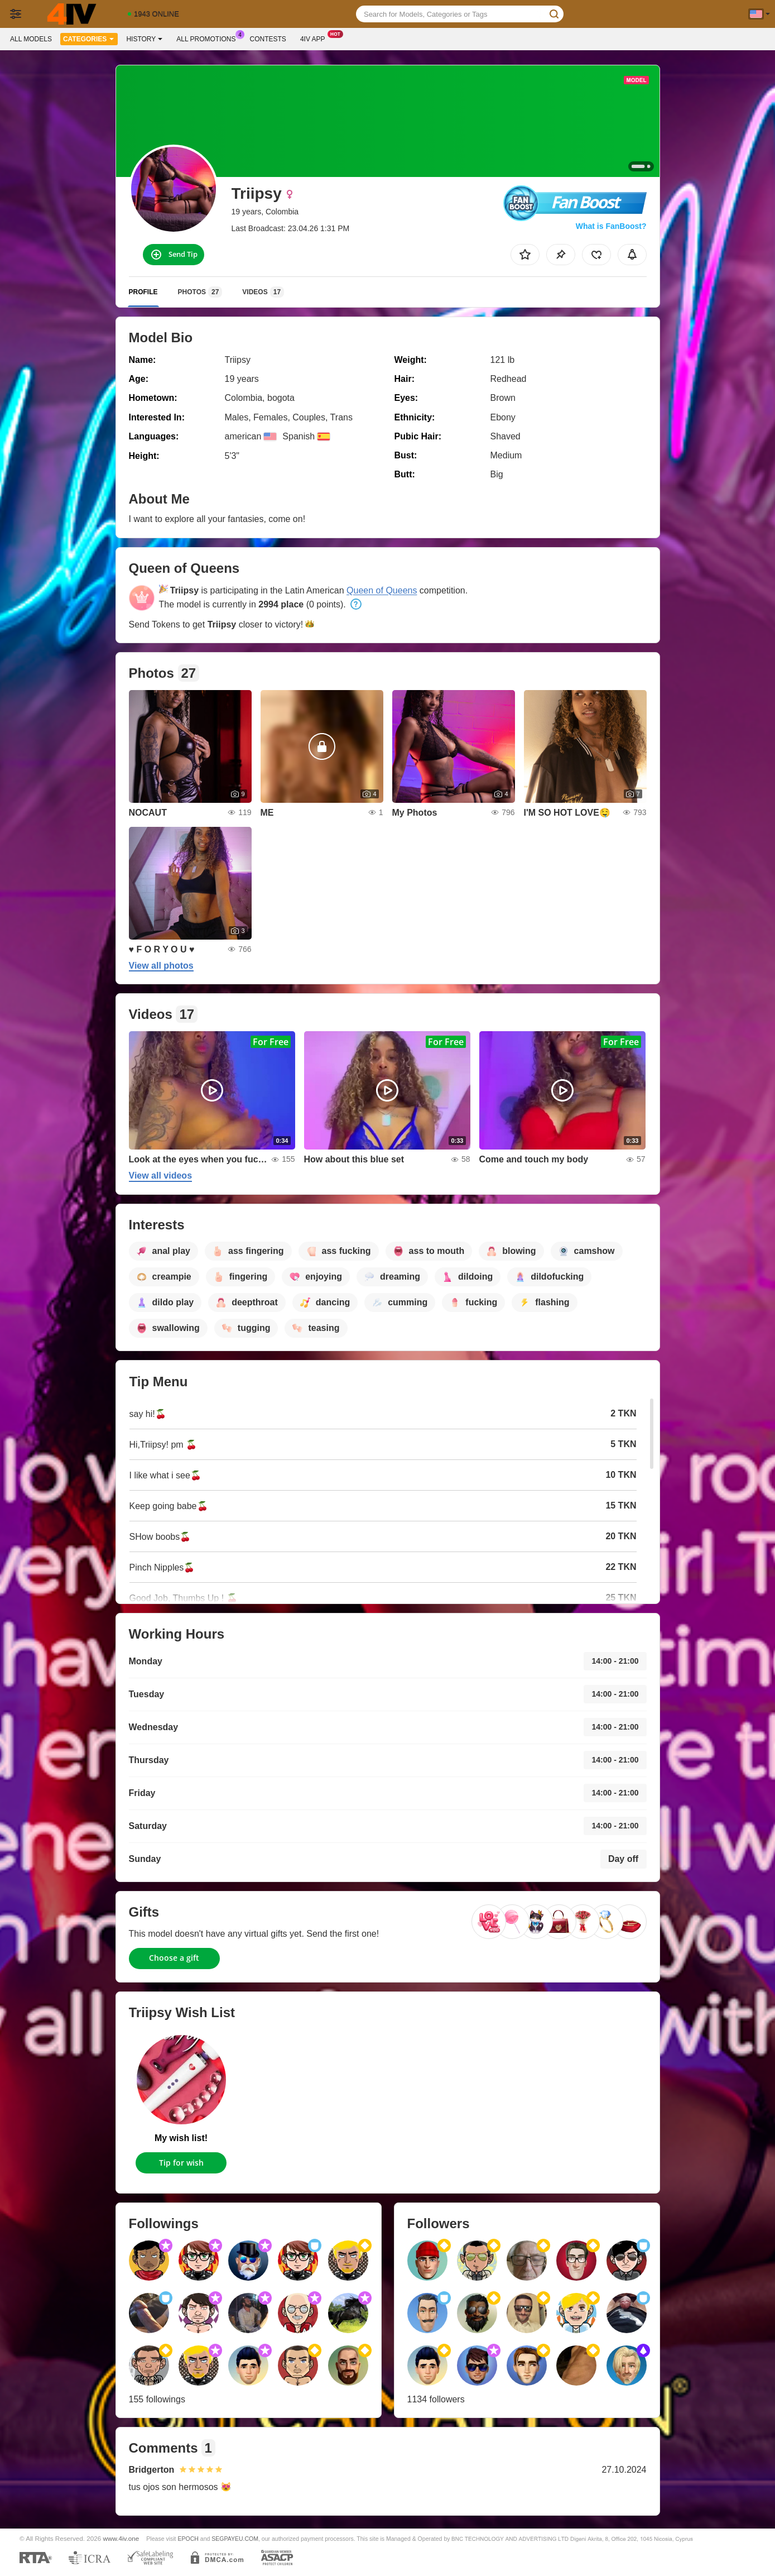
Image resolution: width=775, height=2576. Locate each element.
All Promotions (208, 38)
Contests (268, 39)
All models (31, 39)
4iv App (315, 38)
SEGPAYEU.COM (234, 2538)
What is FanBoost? (611, 226)
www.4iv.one (121, 2538)
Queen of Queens (381, 590)
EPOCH (187, 2538)
